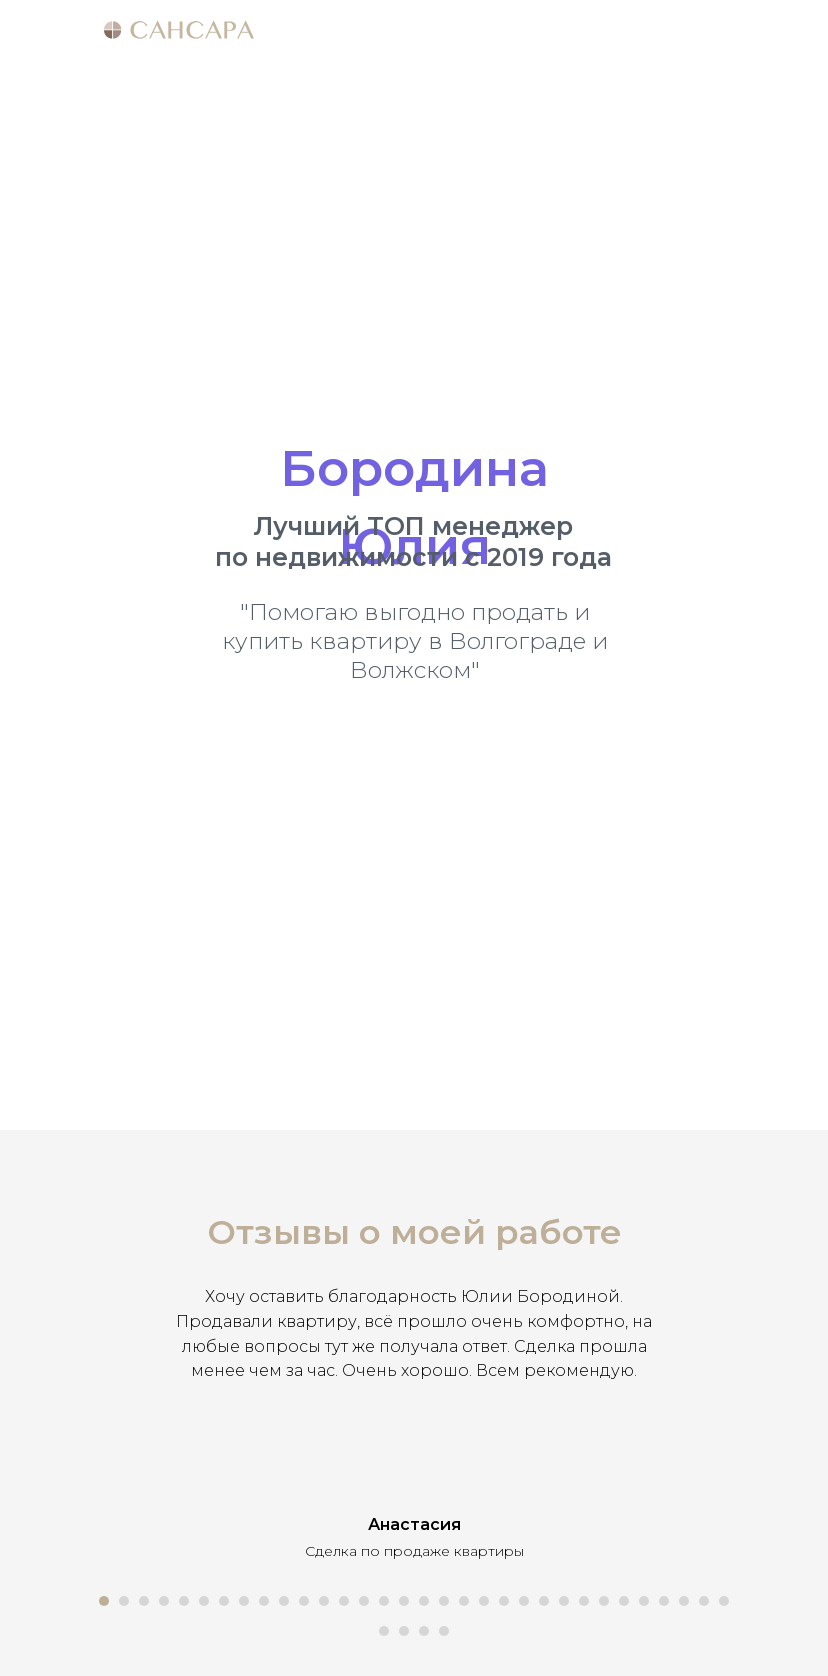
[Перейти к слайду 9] (264, 1601)
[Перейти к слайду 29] (664, 1601)
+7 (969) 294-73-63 (440, 747)
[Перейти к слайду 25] (584, 1601)
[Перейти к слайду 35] (424, 1631)
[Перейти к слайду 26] (604, 1601)
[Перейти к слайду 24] (564, 1601)
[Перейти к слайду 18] (444, 1601)
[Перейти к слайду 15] (384, 1601)
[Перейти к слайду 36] (444, 1631)
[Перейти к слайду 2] (124, 1601)
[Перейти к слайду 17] (424, 1601)
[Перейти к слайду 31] (704, 1601)
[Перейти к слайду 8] (244, 1601)
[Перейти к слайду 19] (464, 1601)
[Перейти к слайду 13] (344, 1601)
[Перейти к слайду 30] (684, 1601)
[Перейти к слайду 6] (204, 1601)
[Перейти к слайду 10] (284, 1601)
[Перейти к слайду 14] (364, 1601)
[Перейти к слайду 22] (524, 1601)
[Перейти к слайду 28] (644, 1601)
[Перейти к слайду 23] (544, 1601)
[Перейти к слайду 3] (144, 1601)
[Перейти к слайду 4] (164, 1601)
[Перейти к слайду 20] (484, 1601)
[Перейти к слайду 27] (624, 1601)
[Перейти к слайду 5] (184, 1601)
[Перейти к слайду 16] (404, 1601)
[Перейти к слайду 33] (384, 1631)
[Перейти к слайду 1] (104, 1601)
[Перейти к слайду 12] (324, 1601)
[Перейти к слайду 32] (724, 1601)
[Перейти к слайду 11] (304, 1601)
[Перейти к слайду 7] (224, 1601)
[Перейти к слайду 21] (504, 1601)
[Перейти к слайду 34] (404, 1631)
